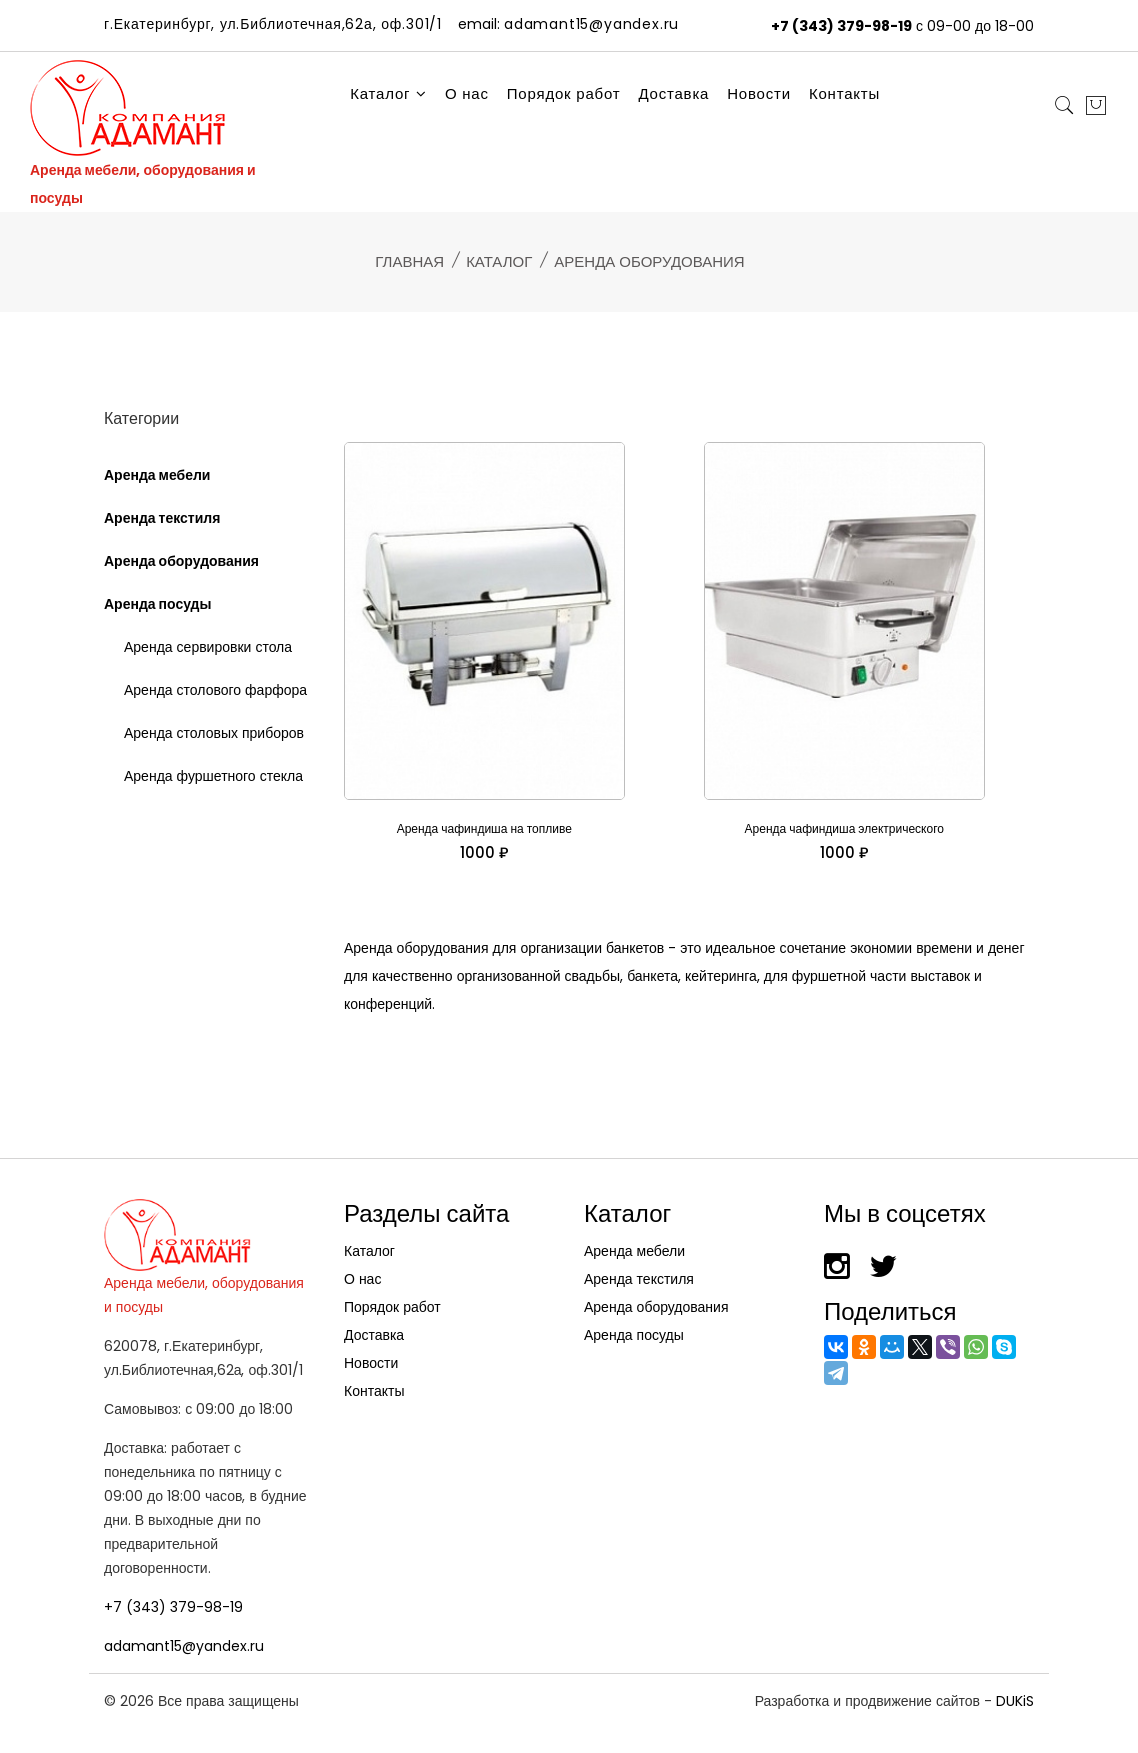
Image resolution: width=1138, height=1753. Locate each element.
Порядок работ (564, 93)
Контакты (844, 93)
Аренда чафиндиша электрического (844, 828)
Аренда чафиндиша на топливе (484, 828)
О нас (467, 93)
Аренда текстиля (162, 518)
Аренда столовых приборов (214, 733)
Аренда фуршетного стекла (213, 776)
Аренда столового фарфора (215, 690)
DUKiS (1015, 1701)
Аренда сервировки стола (208, 647)
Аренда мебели (157, 475)
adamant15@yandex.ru (184, 1646)
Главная (409, 261)
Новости (759, 93)
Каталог (388, 93)
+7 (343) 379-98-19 (841, 26)
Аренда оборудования (181, 561)
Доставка (673, 93)
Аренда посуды (157, 604)
